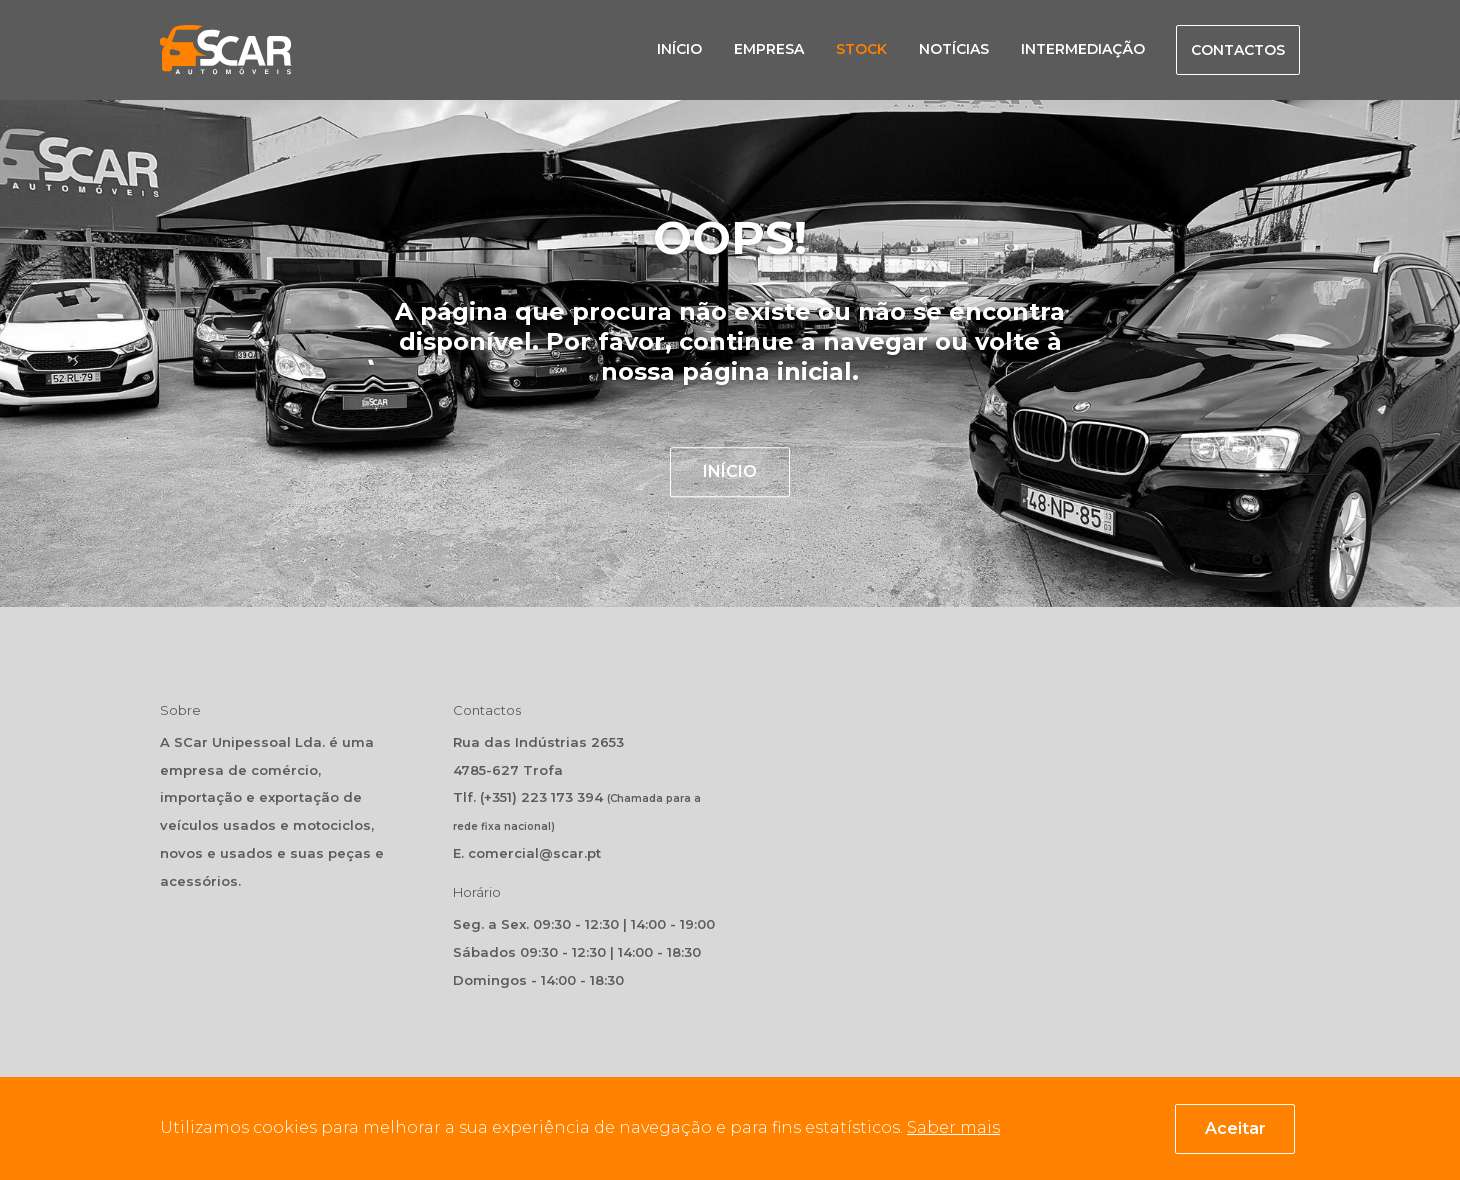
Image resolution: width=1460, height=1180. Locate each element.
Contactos (1238, 50)
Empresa (769, 49)
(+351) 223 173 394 (541, 797)
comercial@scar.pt (534, 853)
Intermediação (1083, 49)
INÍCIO (730, 471)
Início (679, 49)
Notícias (954, 49)
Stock (861, 49)
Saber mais (953, 1127)
